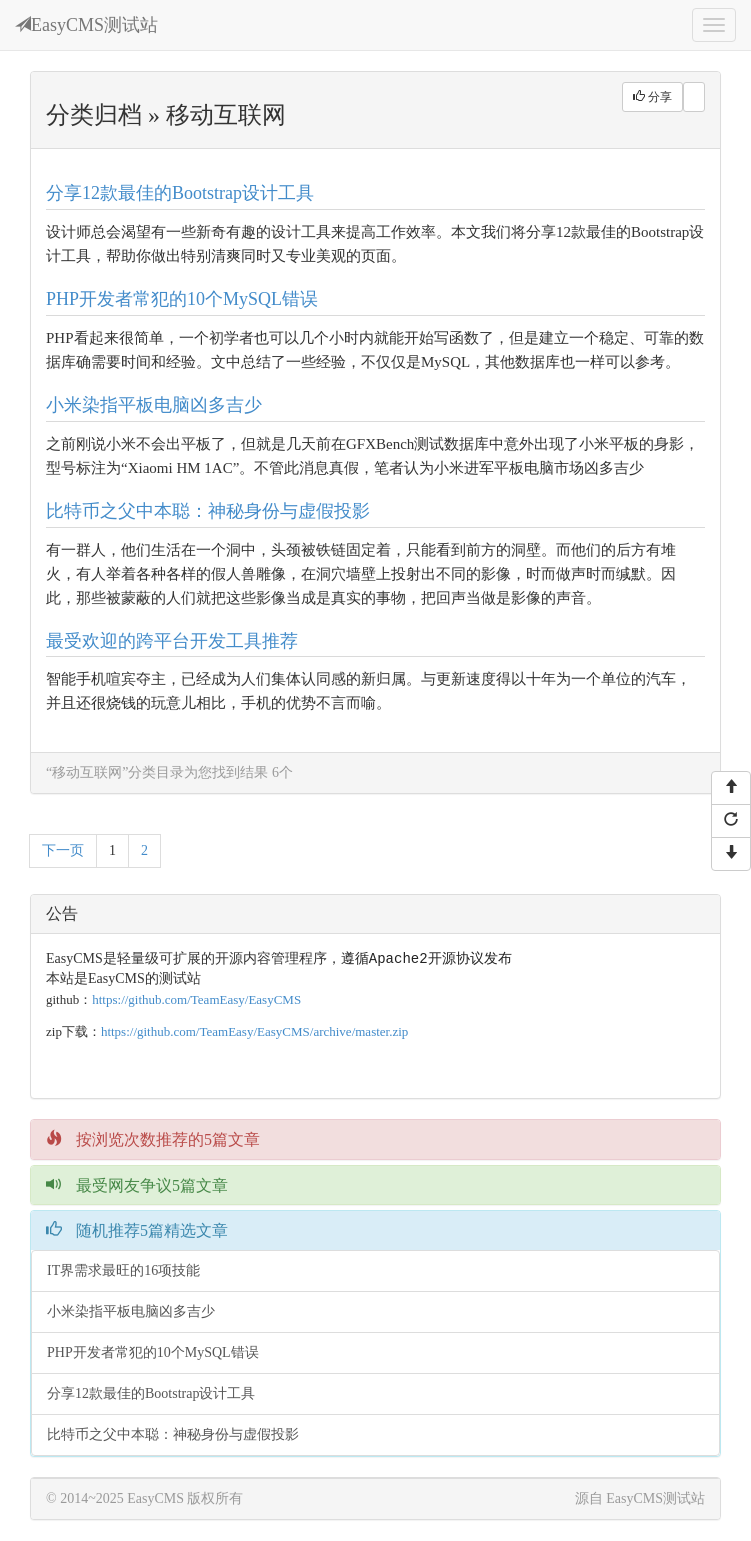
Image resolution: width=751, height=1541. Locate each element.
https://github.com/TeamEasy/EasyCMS (196, 1000)
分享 (652, 97)
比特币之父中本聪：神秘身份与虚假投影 (208, 511)
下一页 (63, 850)
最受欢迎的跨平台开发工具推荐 (172, 641)
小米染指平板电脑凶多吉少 (154, 405)
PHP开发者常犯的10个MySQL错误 (182, 299)
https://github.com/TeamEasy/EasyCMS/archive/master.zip (254, 1032)
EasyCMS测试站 (86, 25)
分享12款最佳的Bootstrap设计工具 (180, 193)
